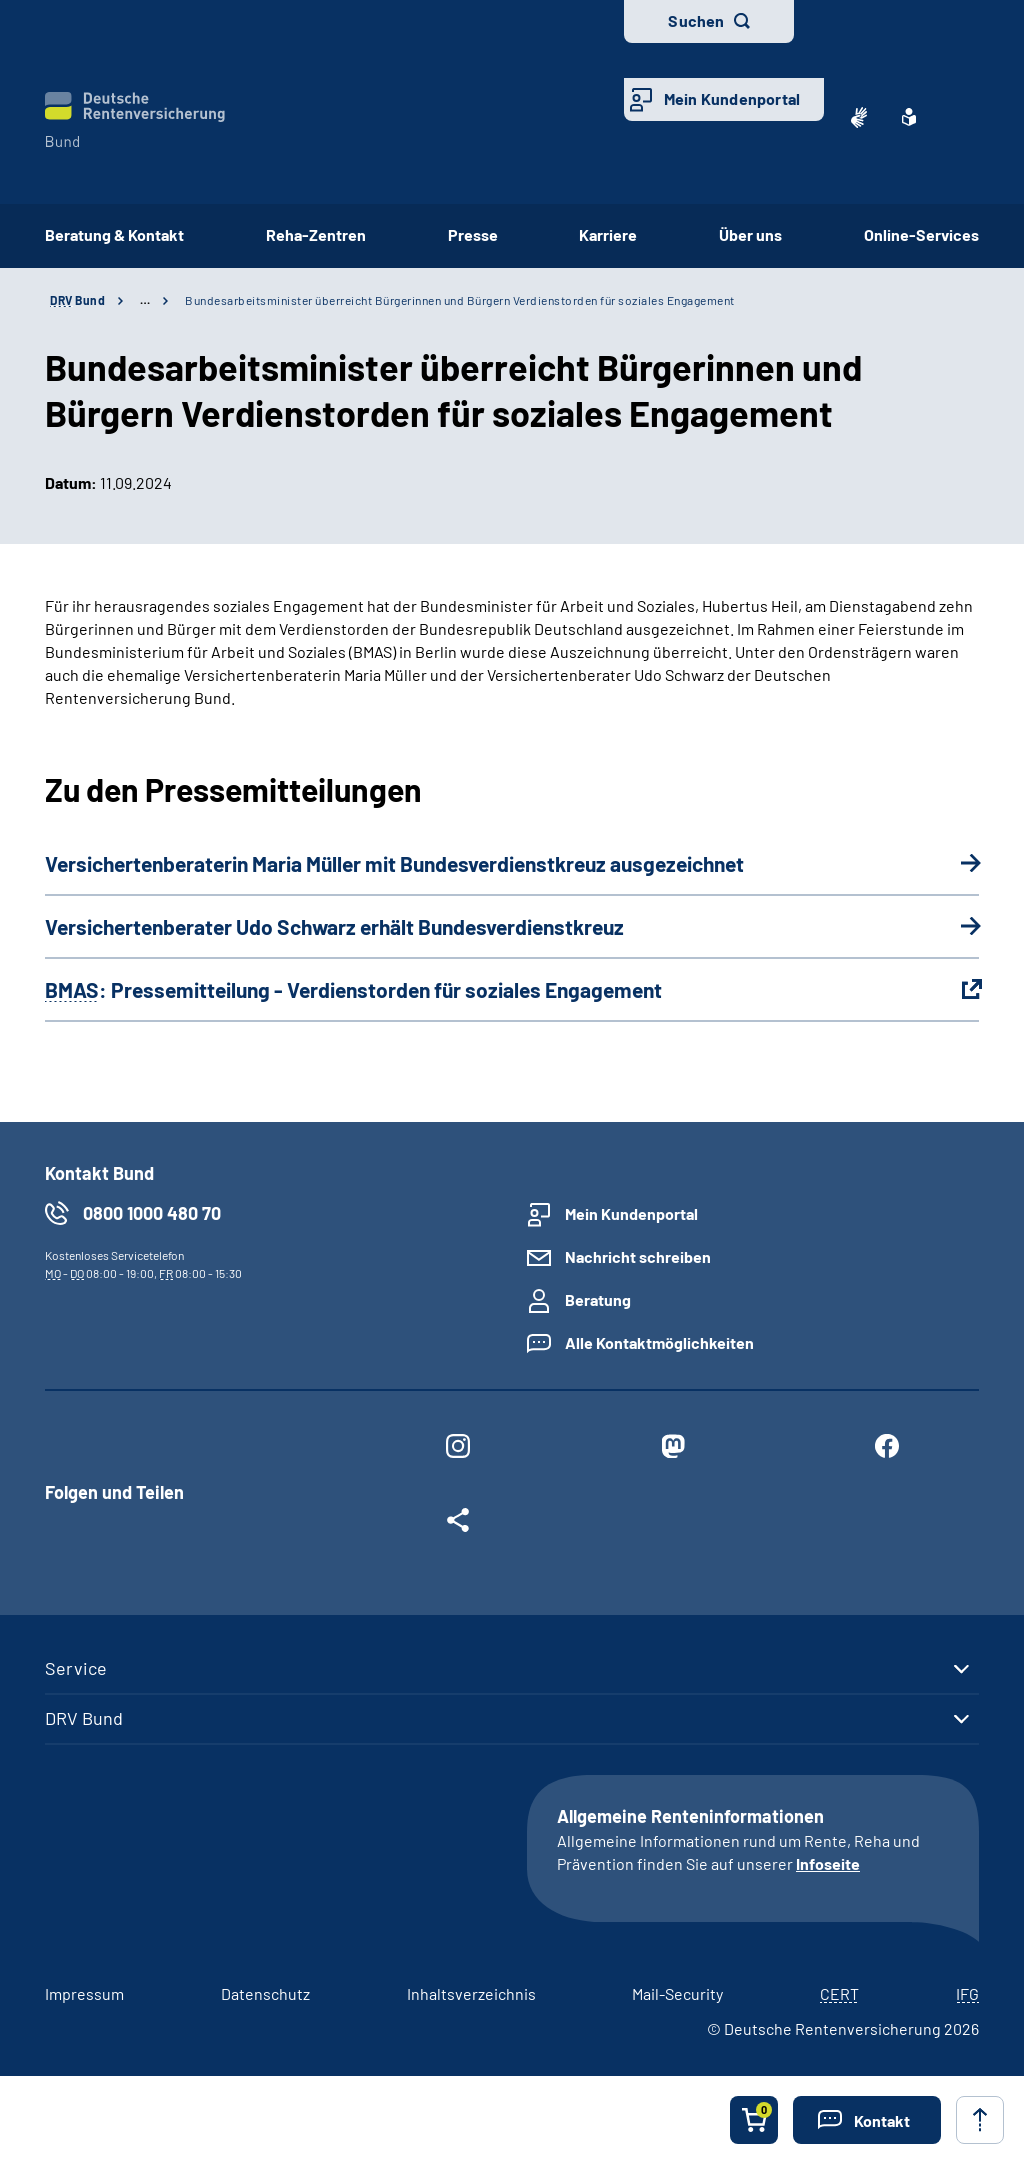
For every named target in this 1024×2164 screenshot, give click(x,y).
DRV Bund (84, 1718)
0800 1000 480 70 (152, 1213)
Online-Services (921, 234)
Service (76, 1668)
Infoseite (828, 1863)
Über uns (750, 234)
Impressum (84, 1993)
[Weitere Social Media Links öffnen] (458, 1524)
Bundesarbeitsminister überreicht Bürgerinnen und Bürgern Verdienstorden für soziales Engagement (460, 300)
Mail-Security (677, 1993)
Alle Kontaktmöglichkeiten (659, 1342)
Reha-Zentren (316, 234)
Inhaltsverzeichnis (471, 1993)
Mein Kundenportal (732, 98)
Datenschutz (265, 1993)
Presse (473, 234)
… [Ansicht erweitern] (145, 300)
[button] (867, 2120)
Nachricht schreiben (638, 1256)
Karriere (608, 234)
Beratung (598, 1299)
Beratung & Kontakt (114, 234)
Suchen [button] (696, 20)
